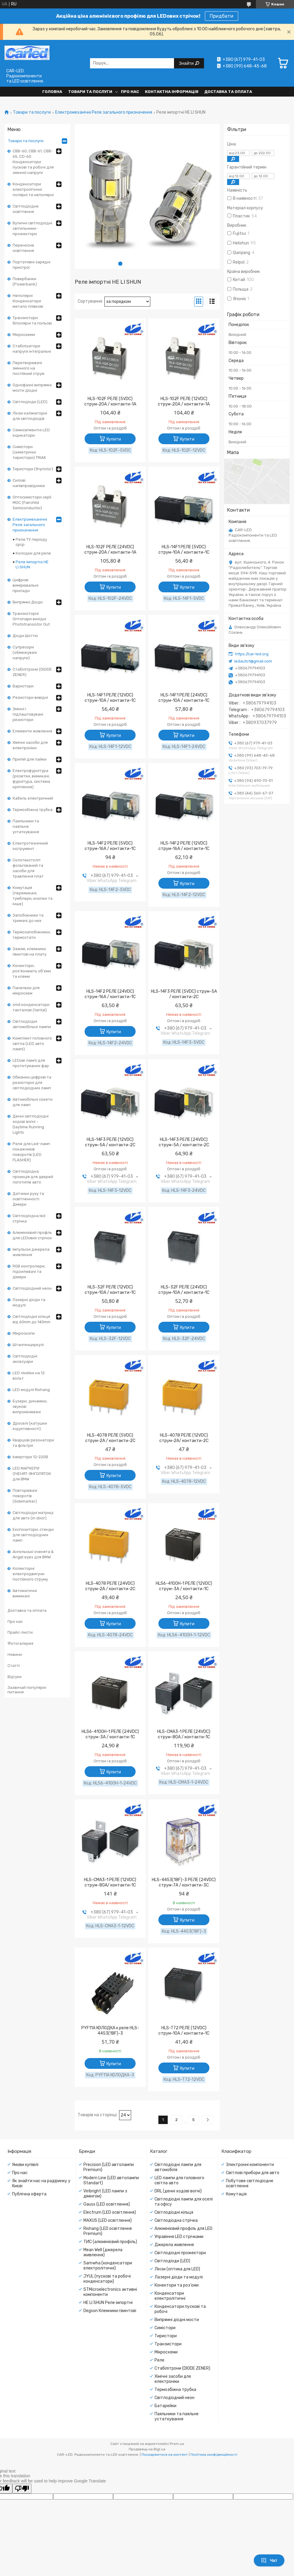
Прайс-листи (20, 1632)
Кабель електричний (33, 798)
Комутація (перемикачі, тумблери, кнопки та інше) (32, 895)
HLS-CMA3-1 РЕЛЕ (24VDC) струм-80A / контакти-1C (183, 1734)
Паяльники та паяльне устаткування (26, 826)
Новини (15, 1654)
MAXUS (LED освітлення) (107, 2220)
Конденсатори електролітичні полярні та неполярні (33, 189)
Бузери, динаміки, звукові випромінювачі (30, 1406)
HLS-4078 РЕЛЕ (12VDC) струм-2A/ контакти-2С (183, 1438)
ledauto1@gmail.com (253, 661)
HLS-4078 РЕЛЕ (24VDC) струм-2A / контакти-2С (110, 1586)
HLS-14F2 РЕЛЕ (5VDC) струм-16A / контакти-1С (110, 846)
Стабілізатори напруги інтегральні (32, 349)
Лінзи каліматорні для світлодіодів (30, 416)
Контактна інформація (171, 91)
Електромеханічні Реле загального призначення (103, 112)
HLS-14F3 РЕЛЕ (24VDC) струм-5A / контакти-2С (184, 1142)
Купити (113, 439)
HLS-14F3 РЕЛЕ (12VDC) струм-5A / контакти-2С (110, 1142)
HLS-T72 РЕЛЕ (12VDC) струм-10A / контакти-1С (183, 2030)
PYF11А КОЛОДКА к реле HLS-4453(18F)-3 (110, 2030)
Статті (14, 1665)
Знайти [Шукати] (187, 63)
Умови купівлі (25, 2164)
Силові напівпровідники (29, 483)
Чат (269, 2560)
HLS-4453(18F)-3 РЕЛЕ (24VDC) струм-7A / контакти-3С (184, 1882)
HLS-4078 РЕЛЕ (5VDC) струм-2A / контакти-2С (110, 1438)
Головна (52, 91)
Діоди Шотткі (25, 635)
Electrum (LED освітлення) (109, 2212)
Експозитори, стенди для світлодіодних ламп (33, 1534)
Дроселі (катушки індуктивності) (30, 1426)
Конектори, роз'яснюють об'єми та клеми (32, 971)
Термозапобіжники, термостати (32, 935)
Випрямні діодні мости (176, 2319)
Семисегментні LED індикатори (31, 433)
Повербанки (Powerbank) (25, 281)
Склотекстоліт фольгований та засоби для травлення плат (28, 868)
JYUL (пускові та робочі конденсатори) (107, 2279)
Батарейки (165, 2405)
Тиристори (165, 2335)
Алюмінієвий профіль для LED (183, 2228)
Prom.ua (177, 2444)
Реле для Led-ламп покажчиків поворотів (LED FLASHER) (31, 1151)
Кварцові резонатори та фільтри (33, 1443)
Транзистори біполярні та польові (32, 320)
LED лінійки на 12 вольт (29, 1376)
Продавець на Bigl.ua (147, 2449)
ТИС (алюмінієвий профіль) (110, 2241)
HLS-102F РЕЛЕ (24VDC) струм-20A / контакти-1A (110, 549)
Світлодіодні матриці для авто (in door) (33, 1515)
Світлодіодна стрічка (176, 2220)
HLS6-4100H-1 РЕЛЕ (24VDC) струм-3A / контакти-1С (110, 1734)
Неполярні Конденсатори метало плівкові (28, 301)
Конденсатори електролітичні (169, 2296)
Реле (159, 2360)
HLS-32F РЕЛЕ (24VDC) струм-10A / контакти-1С (183, 1290)
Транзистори (168, 2344)
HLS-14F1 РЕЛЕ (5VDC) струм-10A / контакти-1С (183, 549)
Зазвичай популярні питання (27, 1690)
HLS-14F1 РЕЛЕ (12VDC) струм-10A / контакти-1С (110, 698)
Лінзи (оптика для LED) (177, 2269)
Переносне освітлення (23, 248)
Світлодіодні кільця (173, 2212)
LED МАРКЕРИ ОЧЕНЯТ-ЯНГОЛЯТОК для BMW (32, 1473)
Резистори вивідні (30, 697)
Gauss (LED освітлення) (106, 2204)
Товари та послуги (90, 91)
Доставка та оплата (228, 91)
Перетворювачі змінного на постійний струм (28, 368)
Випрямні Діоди (28, 602)
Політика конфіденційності (213, 2454)
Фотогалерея (20, 1643)
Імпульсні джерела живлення (31, 1252)
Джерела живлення (174, 2244)
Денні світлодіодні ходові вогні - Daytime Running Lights (31, 1124)
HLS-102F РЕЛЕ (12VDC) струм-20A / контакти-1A (184, 401)
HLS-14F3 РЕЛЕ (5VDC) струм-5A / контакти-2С (184, 994)
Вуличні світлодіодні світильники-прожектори (32, 228)
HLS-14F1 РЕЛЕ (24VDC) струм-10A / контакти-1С (183, 698)
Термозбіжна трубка (32, 809)
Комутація (236, 2194)
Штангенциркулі (28, 1344)
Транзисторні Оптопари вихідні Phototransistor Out (31, 619)
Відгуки (15, 1676)
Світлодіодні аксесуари (25, 1359)
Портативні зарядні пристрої (31, 265)
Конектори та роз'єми (176, 2285)
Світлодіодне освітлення (26, 209)
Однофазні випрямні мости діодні (32, 388)
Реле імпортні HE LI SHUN (32, 564)
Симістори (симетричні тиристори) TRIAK (29, 452)
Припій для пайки (29, 759)
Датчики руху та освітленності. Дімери (28, 1199)
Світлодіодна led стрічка (29, 1218)
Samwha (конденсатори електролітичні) (107, 2265)
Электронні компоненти (250, 2164)
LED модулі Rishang (31, 1389)
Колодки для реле (33, 553)
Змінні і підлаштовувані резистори (28, 714)
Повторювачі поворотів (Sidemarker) (25, 1495)
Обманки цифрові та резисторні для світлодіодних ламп (32, 1082)
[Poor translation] (22, 2489)
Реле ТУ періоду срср (31, 542)
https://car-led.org (251, 654)
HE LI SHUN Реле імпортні (108, 2302)
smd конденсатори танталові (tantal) (31, 1007)
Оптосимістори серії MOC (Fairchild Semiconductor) (32, 502)
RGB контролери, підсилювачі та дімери (29, 1271)
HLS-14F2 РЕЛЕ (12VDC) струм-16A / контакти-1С (183, 846)
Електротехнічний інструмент (30, 846)
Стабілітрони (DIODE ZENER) (32, 672)
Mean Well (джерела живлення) (102, 2252)
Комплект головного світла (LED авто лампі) (32, 1043)
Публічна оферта (29, 2194)
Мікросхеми (24, 334)
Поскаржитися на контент (165, 2454)
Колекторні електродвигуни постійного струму (30, 1573)
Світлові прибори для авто (252, 2172)
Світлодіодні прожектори (180, 2252)
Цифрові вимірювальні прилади (25, 585)
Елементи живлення (32, 731)
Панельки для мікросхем (26, 990)
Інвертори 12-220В (30, 1457)
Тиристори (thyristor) (33, 469)
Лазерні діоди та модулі (29, 1302)
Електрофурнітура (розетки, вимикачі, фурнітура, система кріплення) (31, 778)
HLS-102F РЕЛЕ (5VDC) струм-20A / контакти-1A (110, 401)
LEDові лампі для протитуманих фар (31, 1063)
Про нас (130, 91)
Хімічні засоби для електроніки (30, 745)
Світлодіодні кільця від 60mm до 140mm (31, 1319)
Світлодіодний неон (32, 1288)
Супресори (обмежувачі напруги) (25, 652)
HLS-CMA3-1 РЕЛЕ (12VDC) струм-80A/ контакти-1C (110, 1882)
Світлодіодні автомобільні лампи (32, 1024)
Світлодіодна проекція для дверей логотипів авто (33, 1176)
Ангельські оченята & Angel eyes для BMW (33, 1554)
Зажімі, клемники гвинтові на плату (29, 951)
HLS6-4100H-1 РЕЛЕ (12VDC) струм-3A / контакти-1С (184, 1586)
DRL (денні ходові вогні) (178, 2191)
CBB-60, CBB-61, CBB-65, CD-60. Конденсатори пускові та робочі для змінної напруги (33, 162)
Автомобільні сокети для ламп (32, 1102)
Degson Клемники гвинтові (109, 2310)
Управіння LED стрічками (178, 2236)
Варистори (23, 686)
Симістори (165, 2327)
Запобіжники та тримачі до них (28, 918)
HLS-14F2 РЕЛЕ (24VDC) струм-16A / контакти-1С (110, 994)
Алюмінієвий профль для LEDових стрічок (32, 1235)
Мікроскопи (24, 1333)
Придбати (221, 16)
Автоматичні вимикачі (25, 1593)
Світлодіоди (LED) (30, 401)
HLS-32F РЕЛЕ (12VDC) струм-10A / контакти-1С (110, 1290)
